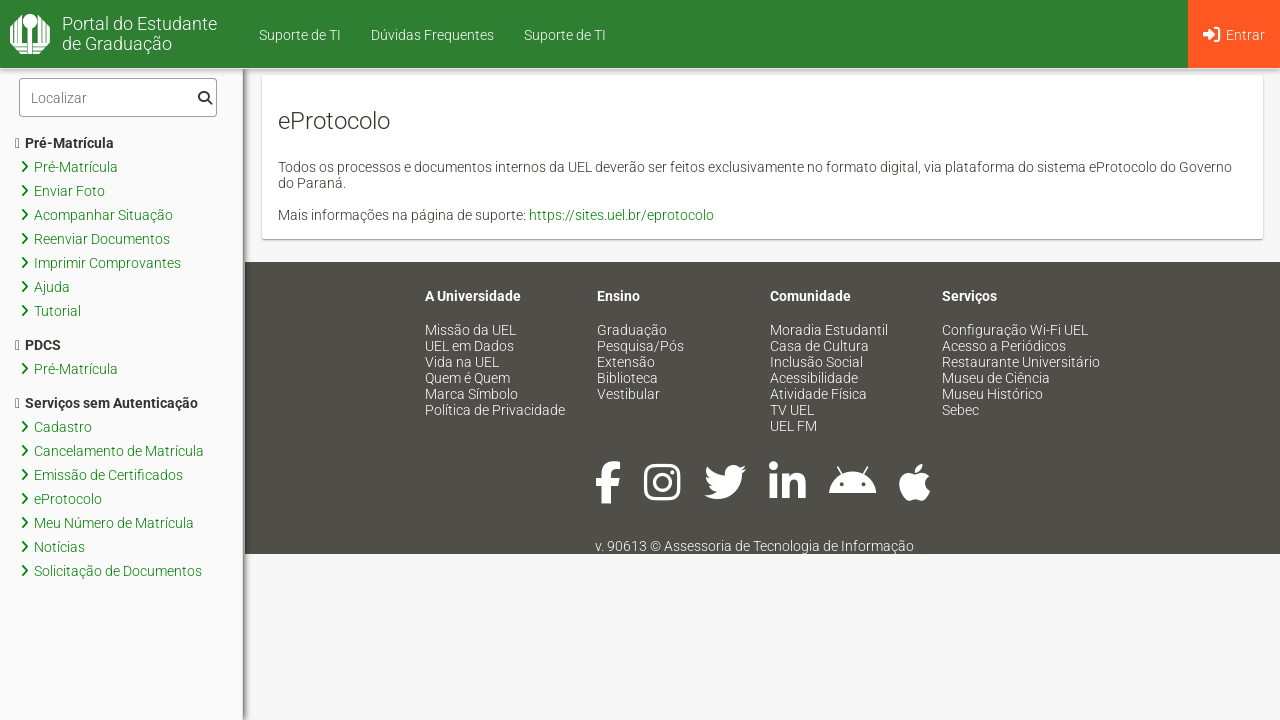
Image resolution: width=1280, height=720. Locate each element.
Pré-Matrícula (64, 143)
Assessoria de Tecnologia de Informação (789, 546)
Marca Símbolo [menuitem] (471, 394)
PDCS (38, 345)
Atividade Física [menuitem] (818, 394)
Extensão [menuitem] (626, 362)
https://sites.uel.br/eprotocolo (621, 215)
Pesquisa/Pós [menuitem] (640, 346)
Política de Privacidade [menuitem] (495, 410)
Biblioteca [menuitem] (627, 378)
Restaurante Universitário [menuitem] (1021, 362)
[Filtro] (118, 97)
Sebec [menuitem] (960, 410)
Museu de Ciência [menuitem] (996, 378)
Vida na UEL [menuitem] (462, 362)
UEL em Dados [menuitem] (469, 346)
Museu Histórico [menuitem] (992, 394)
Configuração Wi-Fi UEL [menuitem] (1015, 330)
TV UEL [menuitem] (792, 410)
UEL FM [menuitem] (793, 426)
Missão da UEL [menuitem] (470, 330)
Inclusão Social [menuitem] (816, 362)
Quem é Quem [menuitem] (467, 378)
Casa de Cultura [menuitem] (819, 346)
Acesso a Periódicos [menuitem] (1004, 346)
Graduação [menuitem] (632, 330)
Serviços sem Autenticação (106, 403)
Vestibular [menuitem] (628, 394)
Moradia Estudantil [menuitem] (829, 330)
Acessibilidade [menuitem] (814, 378)
